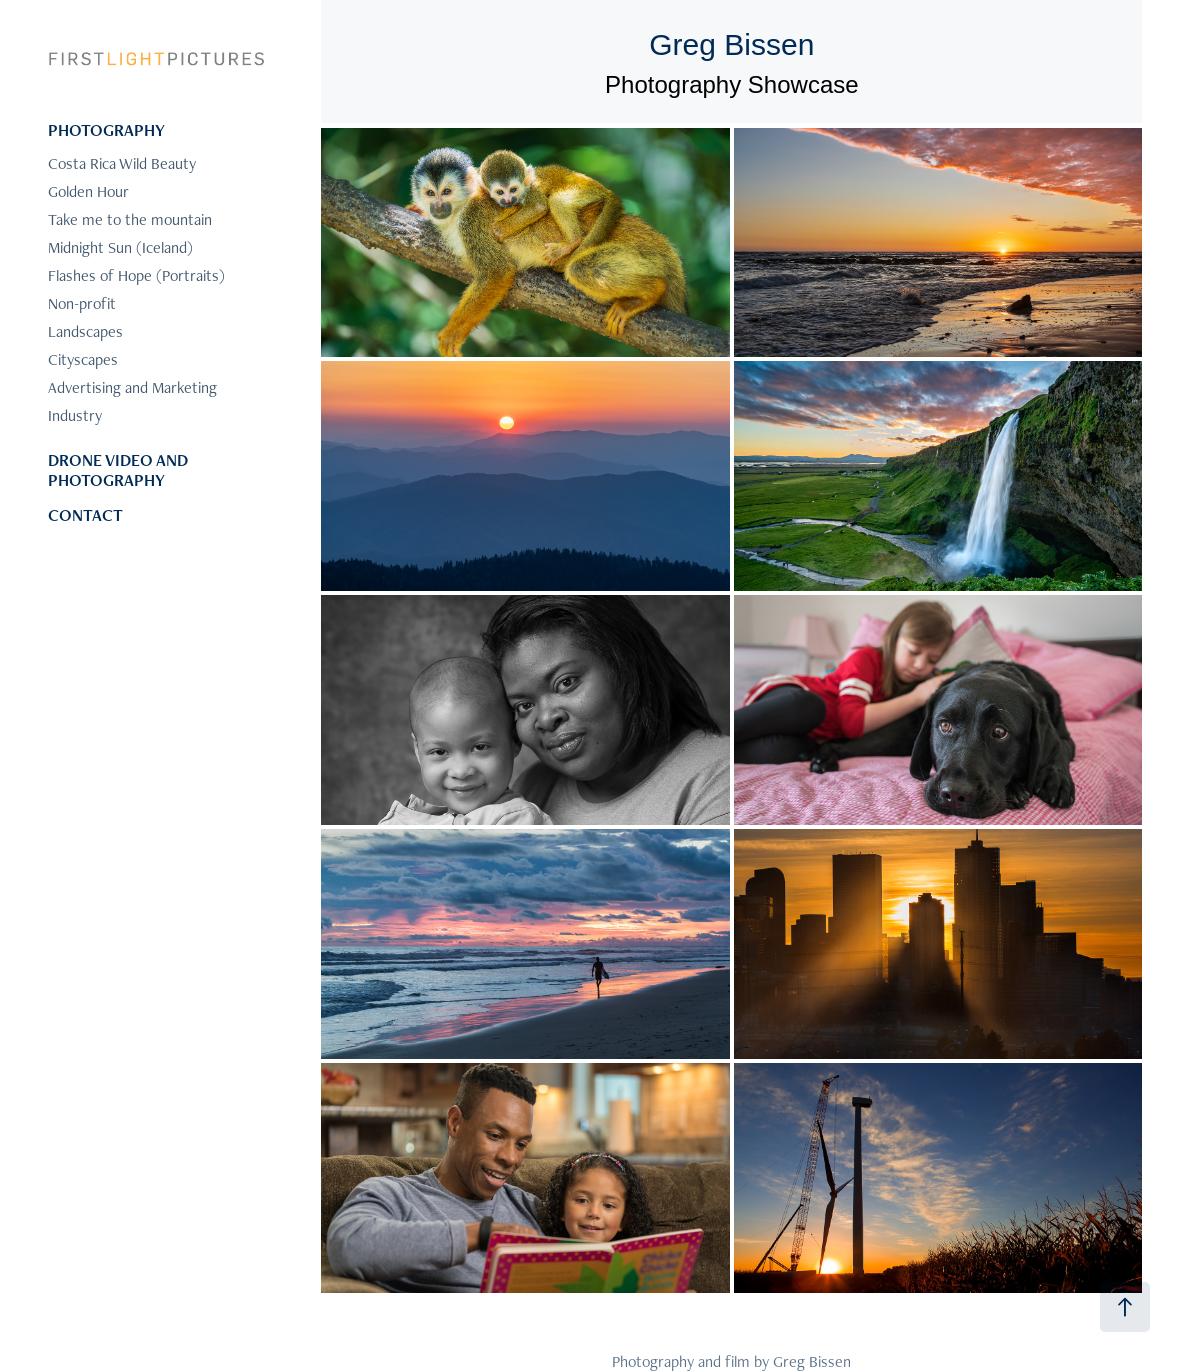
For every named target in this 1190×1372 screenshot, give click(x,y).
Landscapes (85, 331)
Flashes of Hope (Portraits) (136, 275)
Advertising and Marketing (132, 387)
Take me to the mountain (130, 219)
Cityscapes (83, 359)
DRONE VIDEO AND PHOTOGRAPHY (118, 470)
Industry (75, 415)
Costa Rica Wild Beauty (122, 163)
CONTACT (85, 515)
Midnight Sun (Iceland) (120, 247)
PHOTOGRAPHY (106, 130)
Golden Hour (88, 191)
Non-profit (82, 303)
